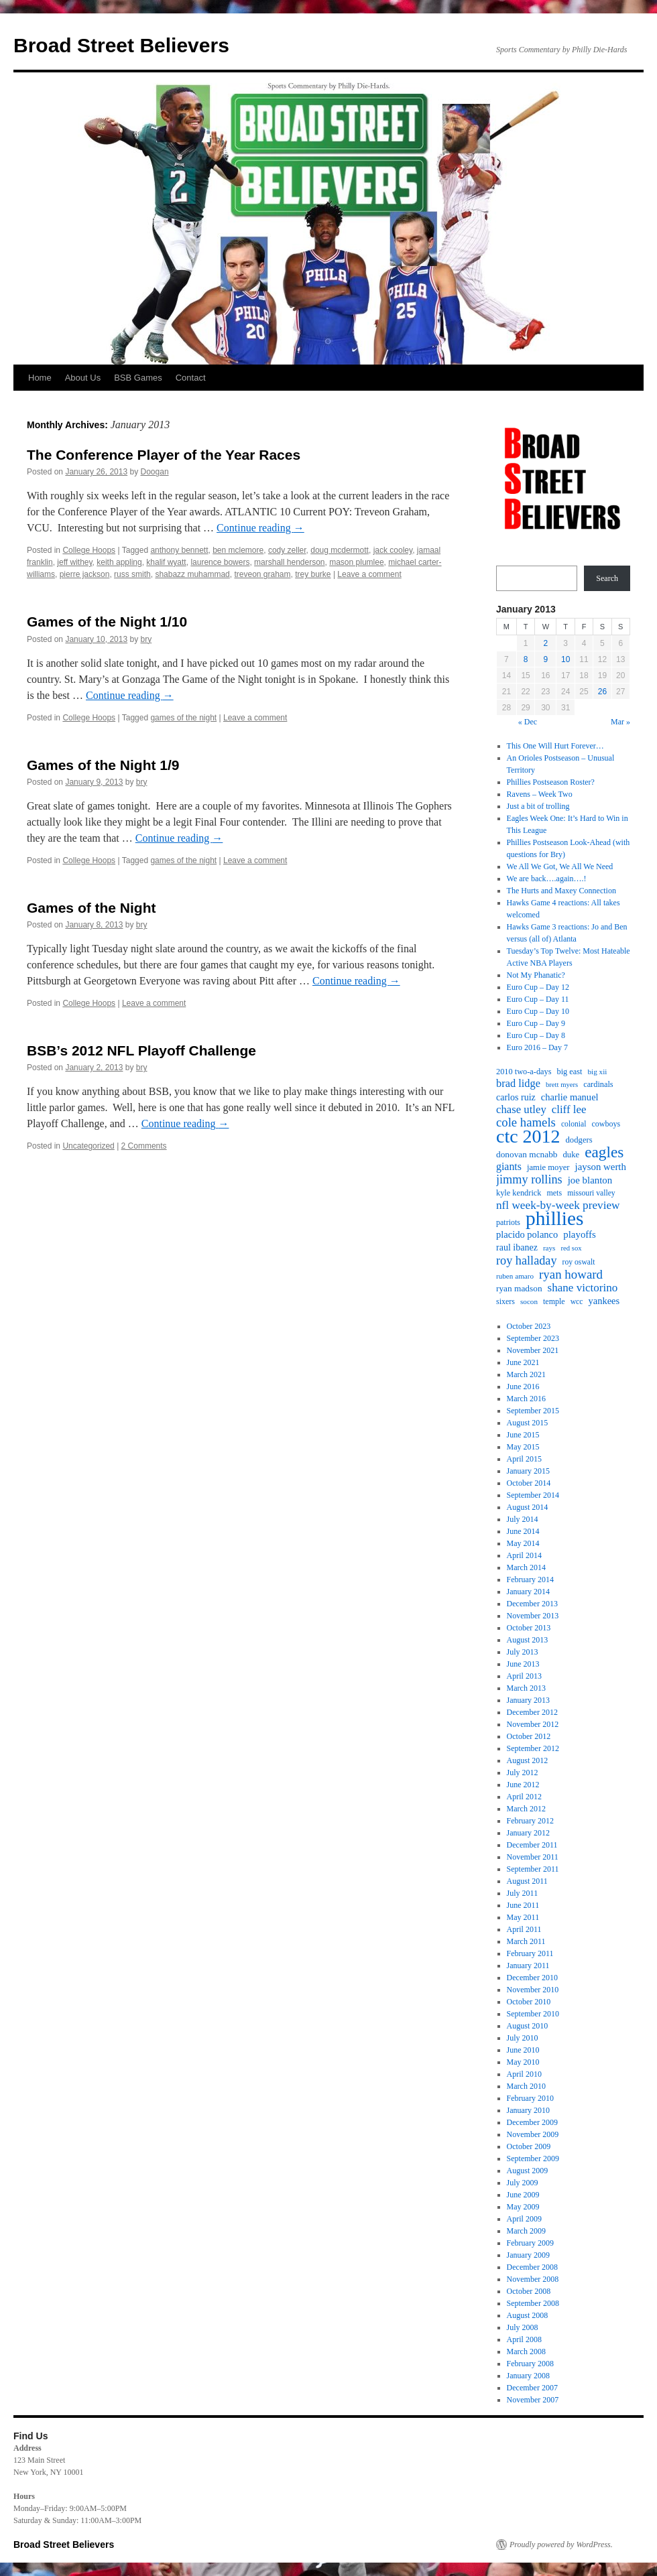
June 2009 (523, 2194)
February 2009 (530, 2243)
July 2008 (522, 2327)
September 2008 (533, 2303)
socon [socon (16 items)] (529, 1301)
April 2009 (524, 2219)
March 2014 (526, 1567)
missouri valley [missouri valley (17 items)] (591, 1193)
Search (607, 578)
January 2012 (528, 1833)
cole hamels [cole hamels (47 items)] (526, 1122)
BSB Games (138, 378)
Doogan (155, 471)
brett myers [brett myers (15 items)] (562, 1084)
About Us (83, 378)
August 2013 (527, 1640)
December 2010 (532, 1977)
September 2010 (533, 2013)
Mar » (620, 721)
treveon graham (262, 574)
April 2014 (524, 1555)
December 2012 (532, 1712)
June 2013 (523, 1664)
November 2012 (533, 1724)
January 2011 (528, 1965)
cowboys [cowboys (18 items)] (605, 1124)
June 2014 (523, 1531)
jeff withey (74, 562)
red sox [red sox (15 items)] (570, 1248)
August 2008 (527, 2315)
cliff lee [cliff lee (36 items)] (569, 1110)
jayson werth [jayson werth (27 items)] (600, 1166)
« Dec (527, 721)
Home (40, 378)
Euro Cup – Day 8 (536, 1035)
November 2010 (533, 1989)
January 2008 (528, 2375)
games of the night (183, 717)
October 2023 (529, 1326)
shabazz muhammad (192, 574)
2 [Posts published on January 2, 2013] (546, 643)
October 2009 (529, 2146)
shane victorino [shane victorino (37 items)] (583, 1288)
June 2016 (523, 1386)
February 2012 (530, 1820)
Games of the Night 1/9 (103, 765)
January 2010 (528, 2110)
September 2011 (533, 1869)
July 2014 (522, 1519)
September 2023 (533, 1338)
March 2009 (526, 2231)
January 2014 (528, 1591)
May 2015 (523, 1447)
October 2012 (529, 1736)
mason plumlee (356, 562)
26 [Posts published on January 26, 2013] (602, 691)
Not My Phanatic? (536, 975)
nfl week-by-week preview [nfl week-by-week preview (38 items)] (558, 1206)
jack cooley (392, 550)
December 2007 (532, 2387)
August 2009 (527, 2170)
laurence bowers (219, 562)
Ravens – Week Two (540, 794)
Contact (191, 378)
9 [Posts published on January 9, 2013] (546, 659)
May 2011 (523, 1917)
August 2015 (527, 1422)
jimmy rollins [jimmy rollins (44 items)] (529, 1179)
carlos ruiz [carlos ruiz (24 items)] (516, 1097)
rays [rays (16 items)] (549, 1248)
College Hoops (88, 550)
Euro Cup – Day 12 (538, 987)
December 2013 (532, 1603)
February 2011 (530, 1953)
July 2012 (522, 1772)
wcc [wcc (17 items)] (577, 1301)
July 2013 (522, 1652)
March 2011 (526, 1941)
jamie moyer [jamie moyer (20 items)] (548, 1167)
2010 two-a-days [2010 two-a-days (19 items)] (524, 1071)
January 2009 (528, 2255)
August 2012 (527, 1760)
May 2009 (523, 2206)
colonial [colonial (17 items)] (574, 1124)
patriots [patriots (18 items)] (508, 1222)
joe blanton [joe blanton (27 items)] (590, 1180)
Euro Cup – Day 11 (538, 999)
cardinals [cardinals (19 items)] (598, 1084)
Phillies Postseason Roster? (551, 782)
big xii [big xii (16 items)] (597, 1072)
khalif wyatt (166, 562)
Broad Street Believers (121, 45)
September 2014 (533, 1495)
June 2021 (523, 1362)
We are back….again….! (547, 878)
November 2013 (533, 1615)
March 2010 (526, 2086)
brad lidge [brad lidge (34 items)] (518, 1084)
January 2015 (528, 1471)
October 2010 (529, 2001)
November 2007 (533, 2399)
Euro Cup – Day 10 (538, 1011)
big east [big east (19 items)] (570, 1071)
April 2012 (524, 1796)
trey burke (313, 574)
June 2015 (523, 1434)
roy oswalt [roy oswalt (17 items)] (578, 1262)
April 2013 (524, 1676)
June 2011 (523, 1905)
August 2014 (527, 1507)
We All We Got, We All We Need (560, 866)
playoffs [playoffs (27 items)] (579, 1234)
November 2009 (533, 2134)
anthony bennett (179, 550)
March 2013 (526, 1688)
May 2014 (523, 1543)
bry (146, 639)
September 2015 (533, 1410)
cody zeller (287, 550)
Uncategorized (88, 1146)
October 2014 (529, 1483)
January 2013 (528, 1700)
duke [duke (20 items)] (571, 1154)
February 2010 (530, 2098)
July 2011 (522, 1893)
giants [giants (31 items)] (509, 1166)
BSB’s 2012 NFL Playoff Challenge (141, 1050)
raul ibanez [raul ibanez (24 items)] (517, 1247)
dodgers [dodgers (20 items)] (579, 1140)
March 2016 (526, 1398)
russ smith (132, 574)
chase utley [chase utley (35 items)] (521, 1110)
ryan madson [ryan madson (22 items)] (519, 1288)
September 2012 (533, 1748)
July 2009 (522, 2182)
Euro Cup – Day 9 (536, 1023)
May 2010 (523, 2062)
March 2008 (526, 2351)
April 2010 (524, 2074)
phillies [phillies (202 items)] (554, 1218)
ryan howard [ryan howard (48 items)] (571, 1275)
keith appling (119, 562)
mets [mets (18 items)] (554, 1193)
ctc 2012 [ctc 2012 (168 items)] (528, 1137)
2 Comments (144, 1146)
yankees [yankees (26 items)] (603, 1300)
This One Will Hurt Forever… (555, 746)
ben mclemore (238, 550)
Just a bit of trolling (538, 806)
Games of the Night (91, 907)
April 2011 (524, 1929)
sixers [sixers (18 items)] (505, 1301)
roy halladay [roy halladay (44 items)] (526, 1260)
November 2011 (532, 1857)
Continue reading (260, 527)
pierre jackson (85, 574)
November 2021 (533, 1350)
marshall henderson (289, 562)
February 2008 (530, 2363)
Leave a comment (369, 574)
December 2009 (532, 2122)
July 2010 (522, 2038)
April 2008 (524, 2339)
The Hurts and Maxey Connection (561, 890)
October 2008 (529, 2291)
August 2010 (527, 2026)
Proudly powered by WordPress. (561, 2544)
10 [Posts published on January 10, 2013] (565, 659)
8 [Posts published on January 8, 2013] (526, 659)
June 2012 (523, 1784)
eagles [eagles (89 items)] (604, 1152)
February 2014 (530, 1579)
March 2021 (526, 1374)
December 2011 (532, 1845)
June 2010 (523, 2050)
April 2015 (524, 1459)
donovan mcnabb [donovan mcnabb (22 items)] (527, 1154)
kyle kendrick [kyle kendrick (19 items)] (518, 1193)
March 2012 (526, 1808)
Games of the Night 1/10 (107, 621)
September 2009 (533, 2158)
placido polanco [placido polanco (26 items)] (527, 1234)
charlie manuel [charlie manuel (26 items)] (570, 1097)
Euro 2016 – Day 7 (537, 1047)
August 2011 (527, 1881)
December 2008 (532, 2267)
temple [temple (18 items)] (554, 1301)
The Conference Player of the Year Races (163, 454)
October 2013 (529, 1627)
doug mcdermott (339, 550)
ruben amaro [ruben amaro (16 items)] (515, 1276)
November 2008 (533, 2279)
